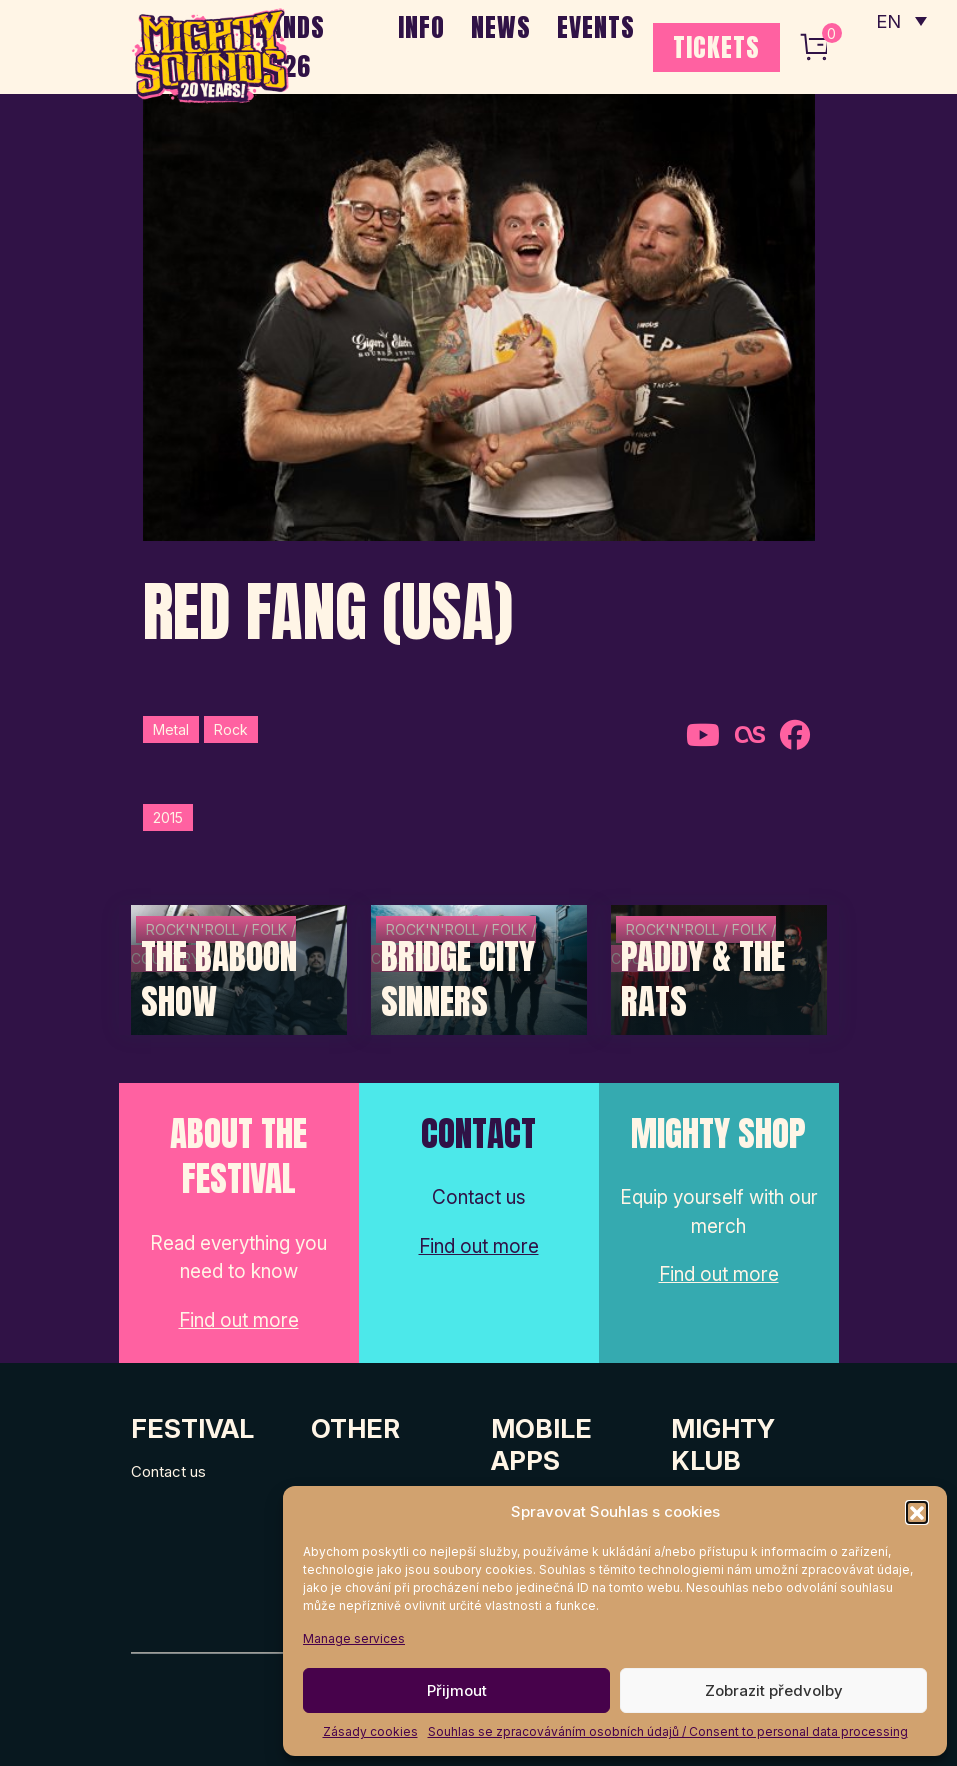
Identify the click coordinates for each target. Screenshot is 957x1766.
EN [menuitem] (887, 20)
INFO (421, 27)
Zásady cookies (370, 1731)
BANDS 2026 (290, 46)
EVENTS (596, 27)
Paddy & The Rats (703, 979)
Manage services (354, 1638)
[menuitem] (900, 20)
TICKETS (716, 47)
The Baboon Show (219, 979)
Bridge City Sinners (458, 979)
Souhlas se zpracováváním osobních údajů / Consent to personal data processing (668, 1731)
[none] (900, 20)
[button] (917, 1512)
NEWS (501, 27)
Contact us (168, 1471)
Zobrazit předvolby (774, 1690)
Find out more (239, 1320)
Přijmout (457, 1690)
